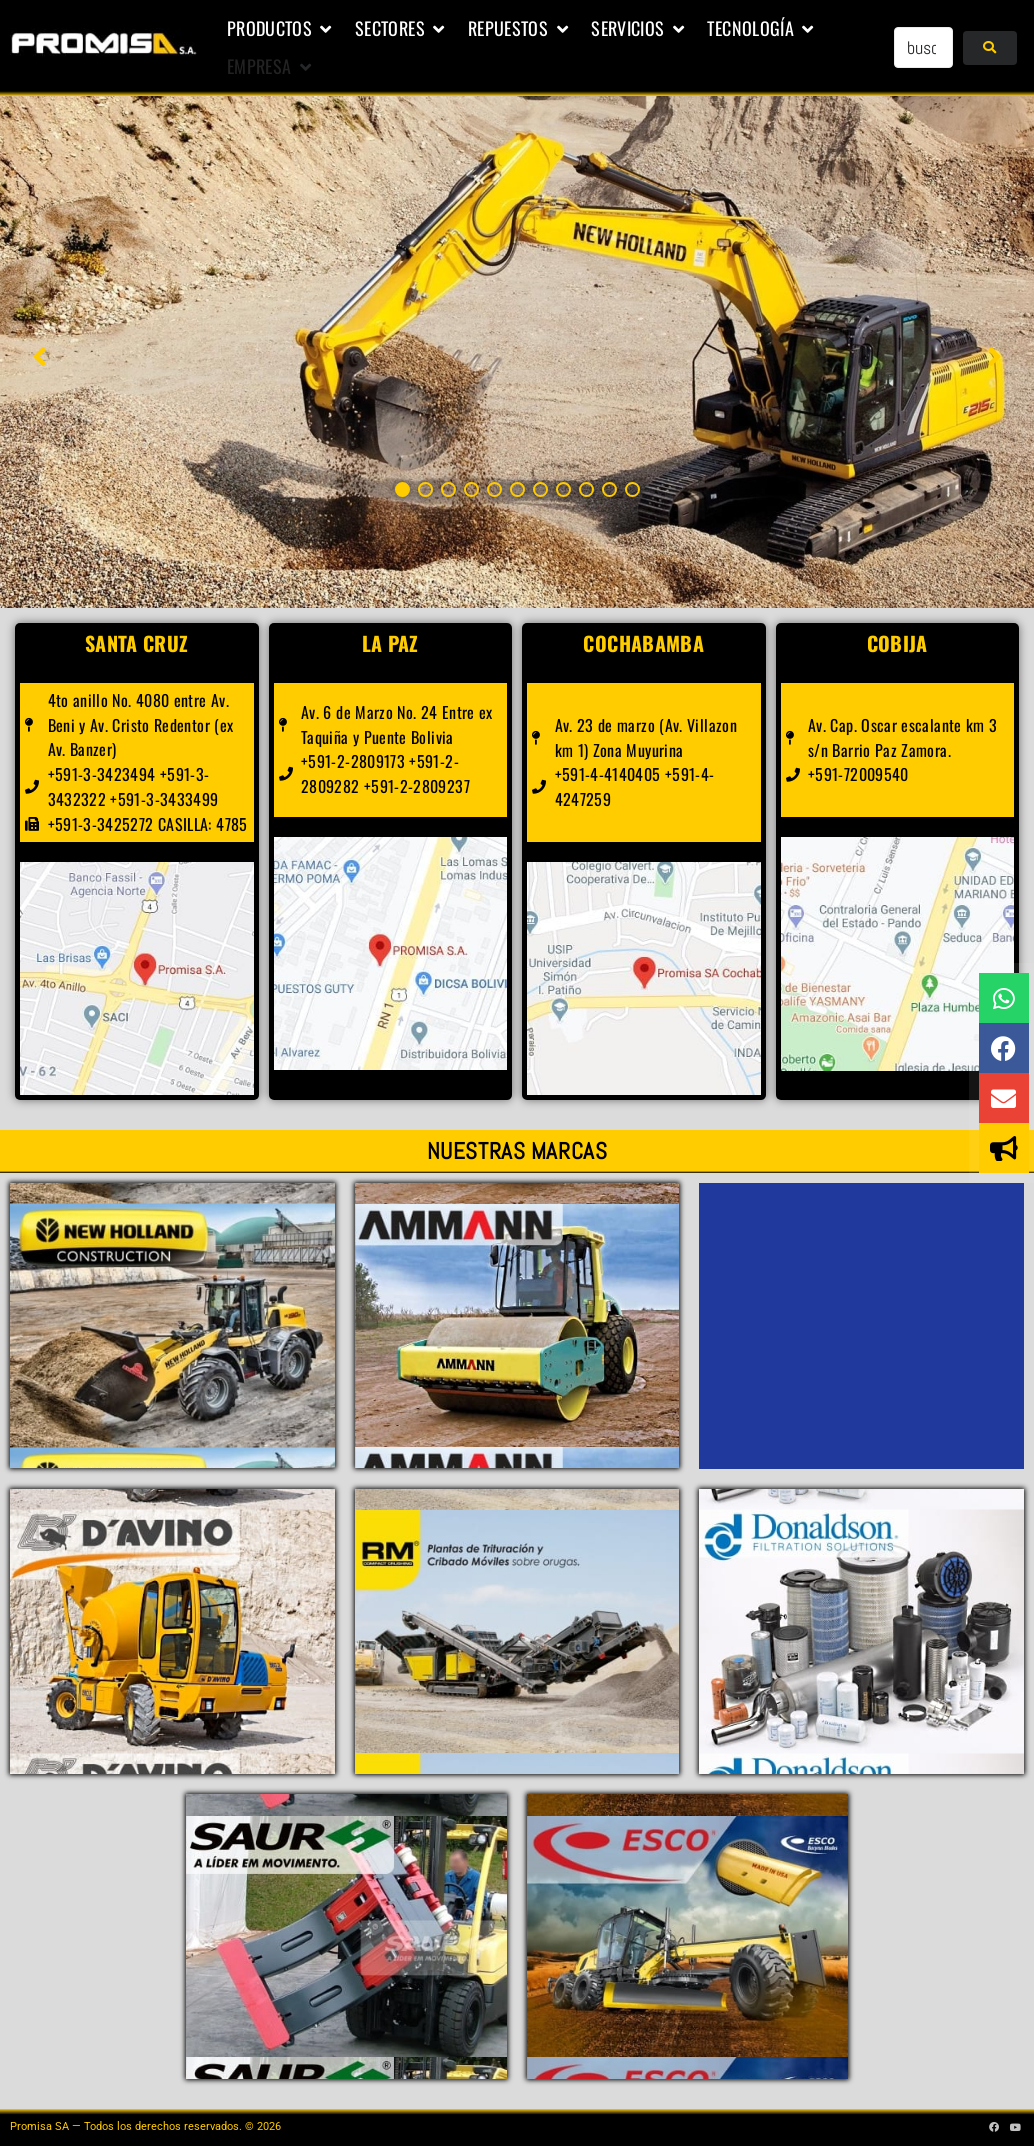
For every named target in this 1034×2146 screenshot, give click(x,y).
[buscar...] (923, 47)
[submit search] (989, 48)
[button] (281, 29)
